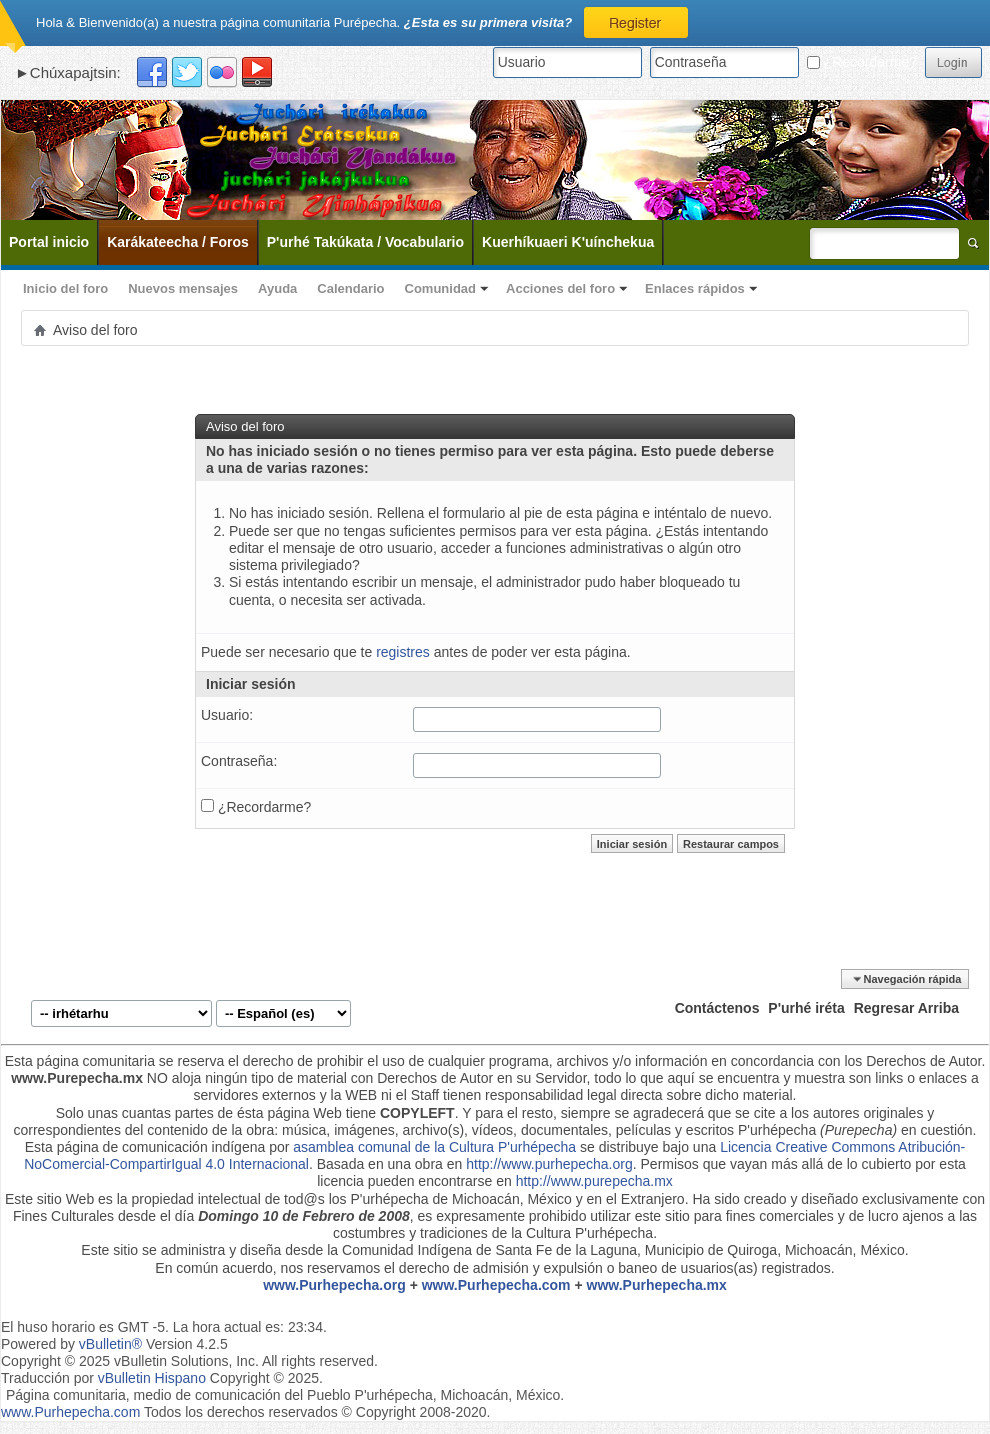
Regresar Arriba (906, 1008)
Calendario (350, 288)
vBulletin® (110, 1344)
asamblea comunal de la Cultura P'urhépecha (434, 1147)
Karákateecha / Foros (178, 242)
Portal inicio (49, 242)
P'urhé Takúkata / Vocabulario (365, 242)
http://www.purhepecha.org (549, 1164)
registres (403, 652)
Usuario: (227, 715)
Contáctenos (717, 1008)
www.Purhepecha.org (334, 1285)
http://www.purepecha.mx (594, 1181)
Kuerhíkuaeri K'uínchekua (568, 242)
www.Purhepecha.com (496, 1285)
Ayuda (277, 288)
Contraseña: (239, 761)
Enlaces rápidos (695, 288)
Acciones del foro (560, 288)
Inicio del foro (65, 288)
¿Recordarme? (862, 62)
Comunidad (441, 288)
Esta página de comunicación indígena (145, 1147)
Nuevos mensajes (183, 288)
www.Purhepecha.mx (657, 1285)
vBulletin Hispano (152, 1378)
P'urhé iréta (806, 1008)
